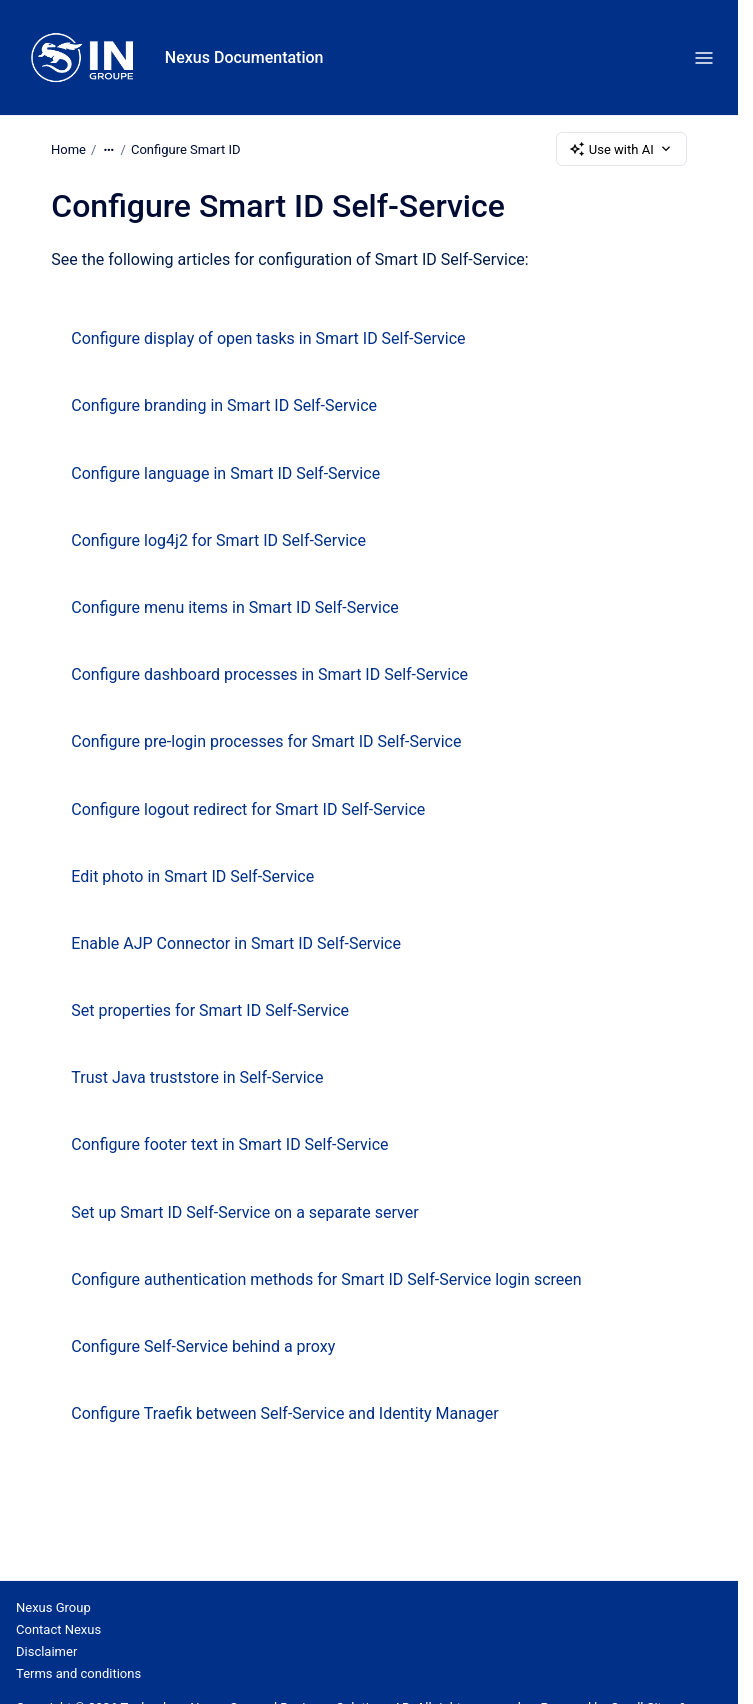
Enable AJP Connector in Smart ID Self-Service (236, 943)
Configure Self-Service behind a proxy (203, 1346)
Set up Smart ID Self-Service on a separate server (244, 1212)
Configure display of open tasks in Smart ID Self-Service (268, 338)
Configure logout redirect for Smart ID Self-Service (248, 809)
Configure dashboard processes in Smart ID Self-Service (269, 674)
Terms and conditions (78, 1673)
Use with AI (621, 149)
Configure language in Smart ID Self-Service (225, 473)
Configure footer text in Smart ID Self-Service (229, 1144)
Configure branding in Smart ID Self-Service (224, 405)
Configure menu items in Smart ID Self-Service (234, 607)
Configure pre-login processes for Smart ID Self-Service (266, 741)
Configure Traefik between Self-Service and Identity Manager (284, 1413)
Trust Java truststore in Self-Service (197, 1077)
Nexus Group (53, 1607)
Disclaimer (46, 1651)
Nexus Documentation (244, 57)
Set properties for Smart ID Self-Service (210, 1010)
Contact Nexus (58, 1629)
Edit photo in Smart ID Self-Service (192, 876)
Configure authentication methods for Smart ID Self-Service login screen (326, 1279)
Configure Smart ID (186, 148)
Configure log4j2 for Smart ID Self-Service (218, 540)
